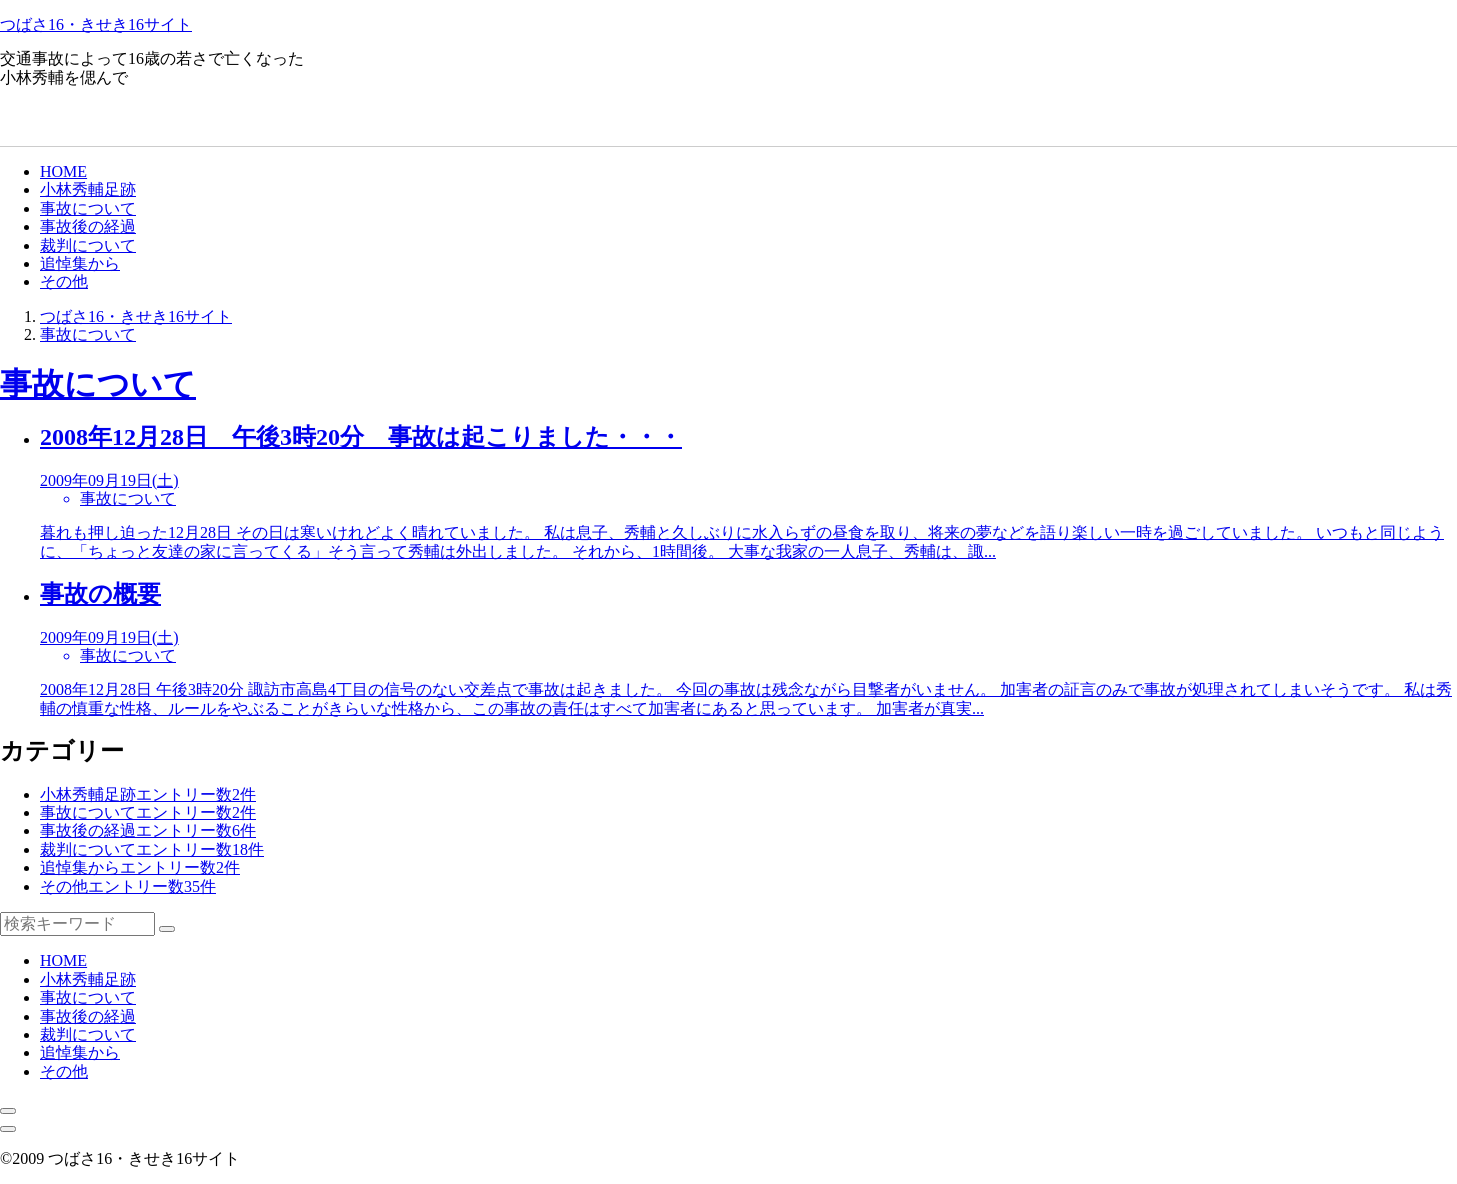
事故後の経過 (88, 226)
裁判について (88, 245)
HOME (63, 171)
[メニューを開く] (8, 1129)
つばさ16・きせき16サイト (96, 24)
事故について (88, 208)
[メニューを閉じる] (8, 1111)
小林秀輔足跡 (88, 189)
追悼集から (80, 263)
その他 (64, 281)
